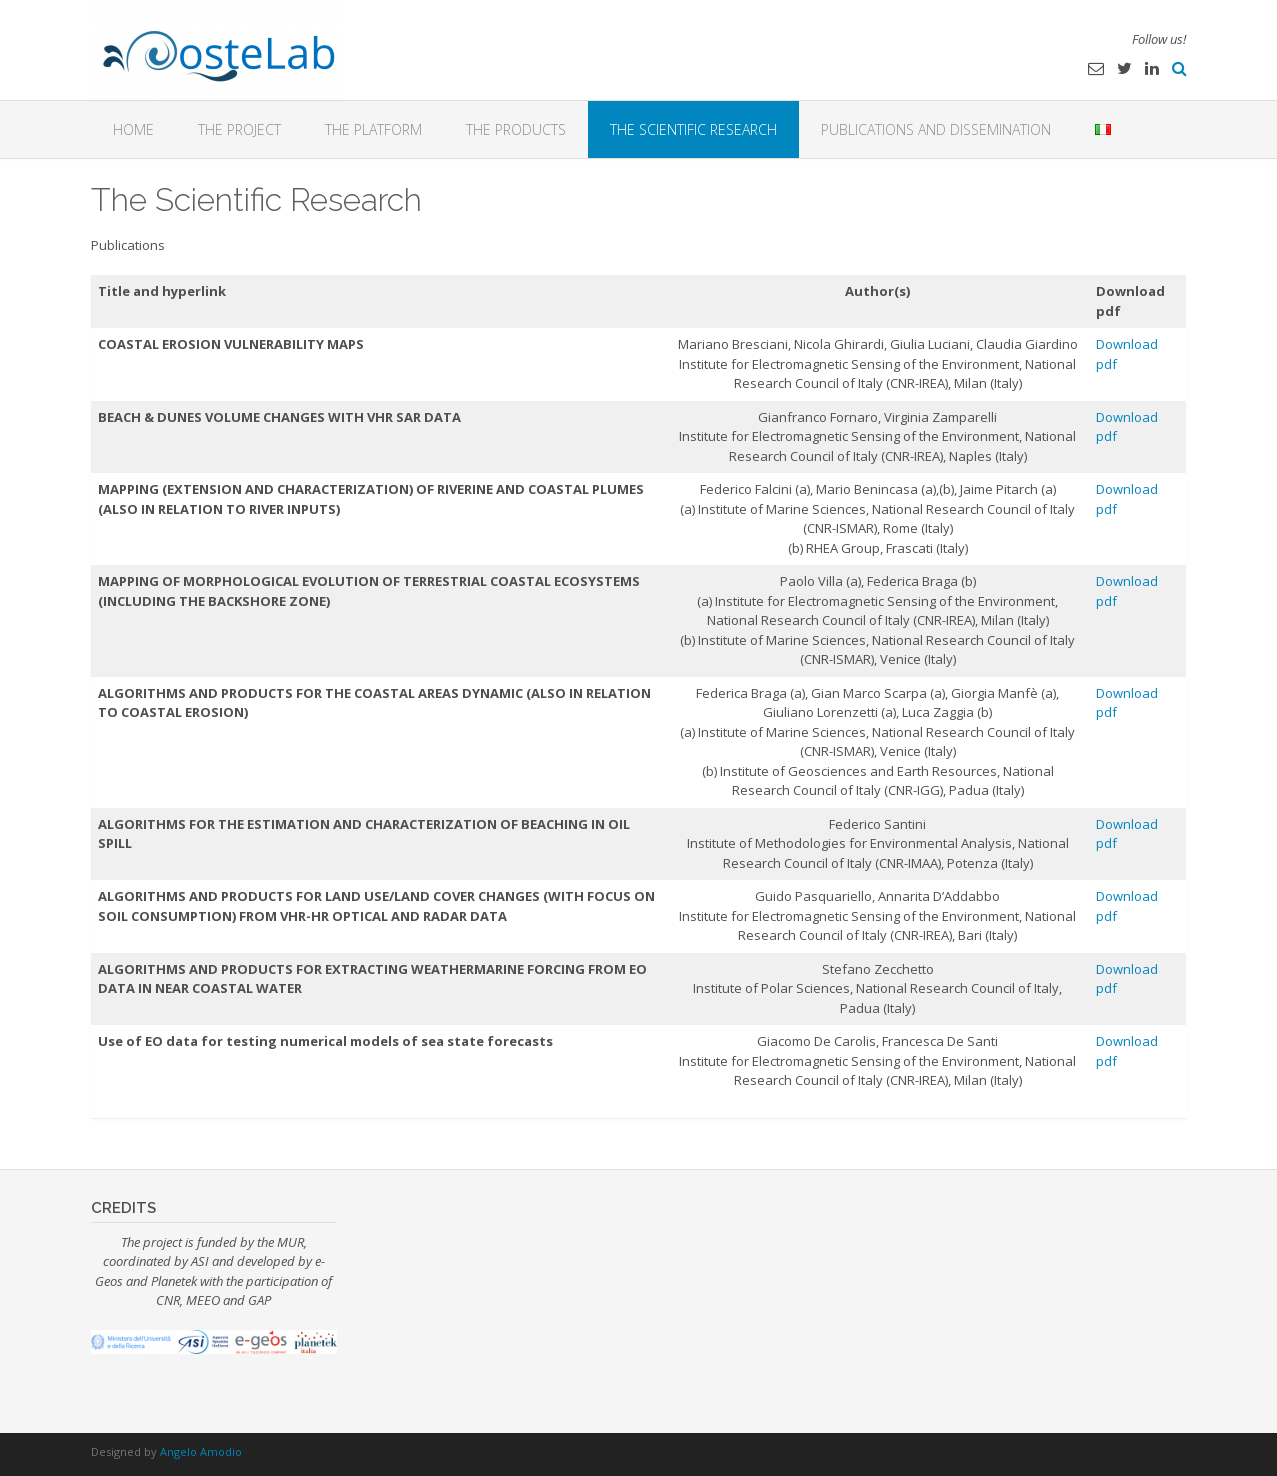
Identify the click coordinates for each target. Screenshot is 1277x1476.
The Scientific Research (693, 129)
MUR (290, 1242)
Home (133, 129)
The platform (373, 129)
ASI (200, 1261)
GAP (259, 1300)
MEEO (203, 1300)
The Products (516, 129)
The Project (239, 129)
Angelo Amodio (201, 1451)
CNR (168, 1300)
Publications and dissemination (936, 129)
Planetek (175, 1281)
